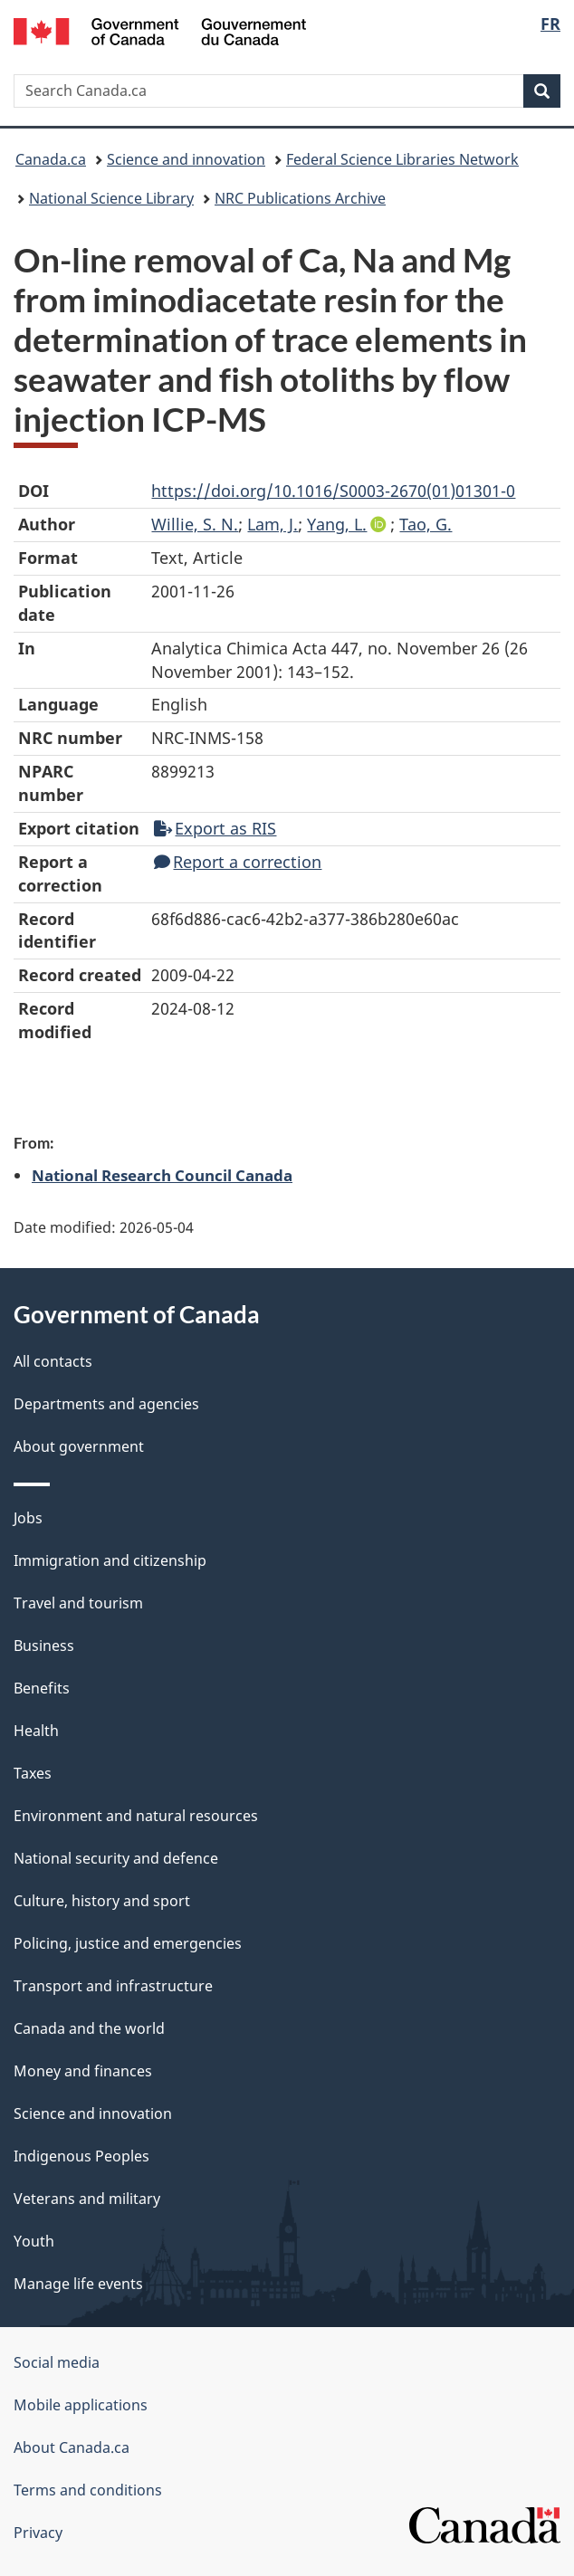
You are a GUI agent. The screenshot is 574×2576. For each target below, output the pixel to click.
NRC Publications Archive (300, 198)
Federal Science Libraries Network (402, 159)
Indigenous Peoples (81, 2156)
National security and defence (116, 1858)
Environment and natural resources (136, 1816)
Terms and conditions (88, 2490)
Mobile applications (81, 2405)
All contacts (53, 1361)
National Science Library (111, 198)
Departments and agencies (106, 1404)
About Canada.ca (71, 2447)
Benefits (42, 1688)
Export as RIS (215, 828)
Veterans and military (87, 2199)
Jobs (28, 1518)
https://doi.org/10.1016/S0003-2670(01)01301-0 (333, 490)
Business (44, 1645)
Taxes (33, 1773)
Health (36, 1731)
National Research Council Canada (162, 1175)
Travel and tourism (78, 1603)
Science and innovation (186, 159)
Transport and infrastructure (113, 1986)
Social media (57, 2362)
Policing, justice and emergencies (128, 1943)
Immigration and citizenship (110, 1560)
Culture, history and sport (102, 1901)
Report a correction (237, 862)
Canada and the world (89, 2028)
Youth (34, 2241)
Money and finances (83, 2071)
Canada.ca (50, 159)
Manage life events (78, 2284)
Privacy (38, 2533)
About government (79, 1446)
